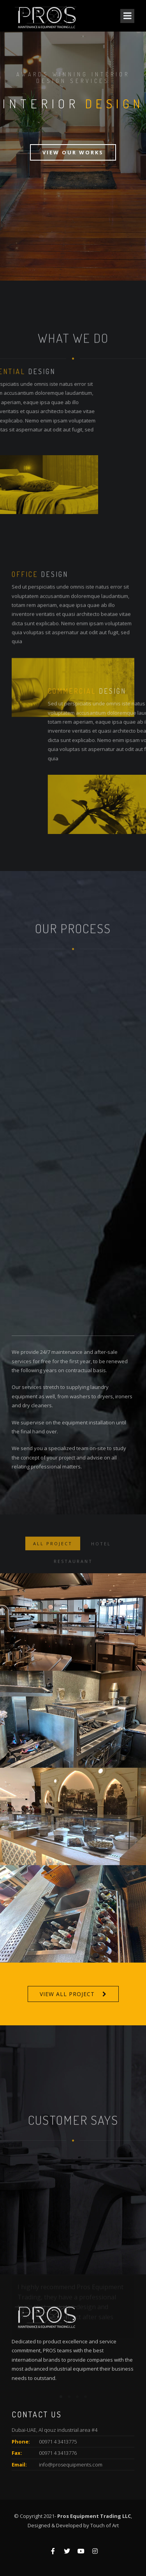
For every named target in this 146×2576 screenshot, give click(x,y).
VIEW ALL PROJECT (67, 1994)
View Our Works (73, 152)
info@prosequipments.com (70, 2464)
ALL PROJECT (52, 1559)
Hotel (101, 1559)
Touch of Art (104, 2525)
